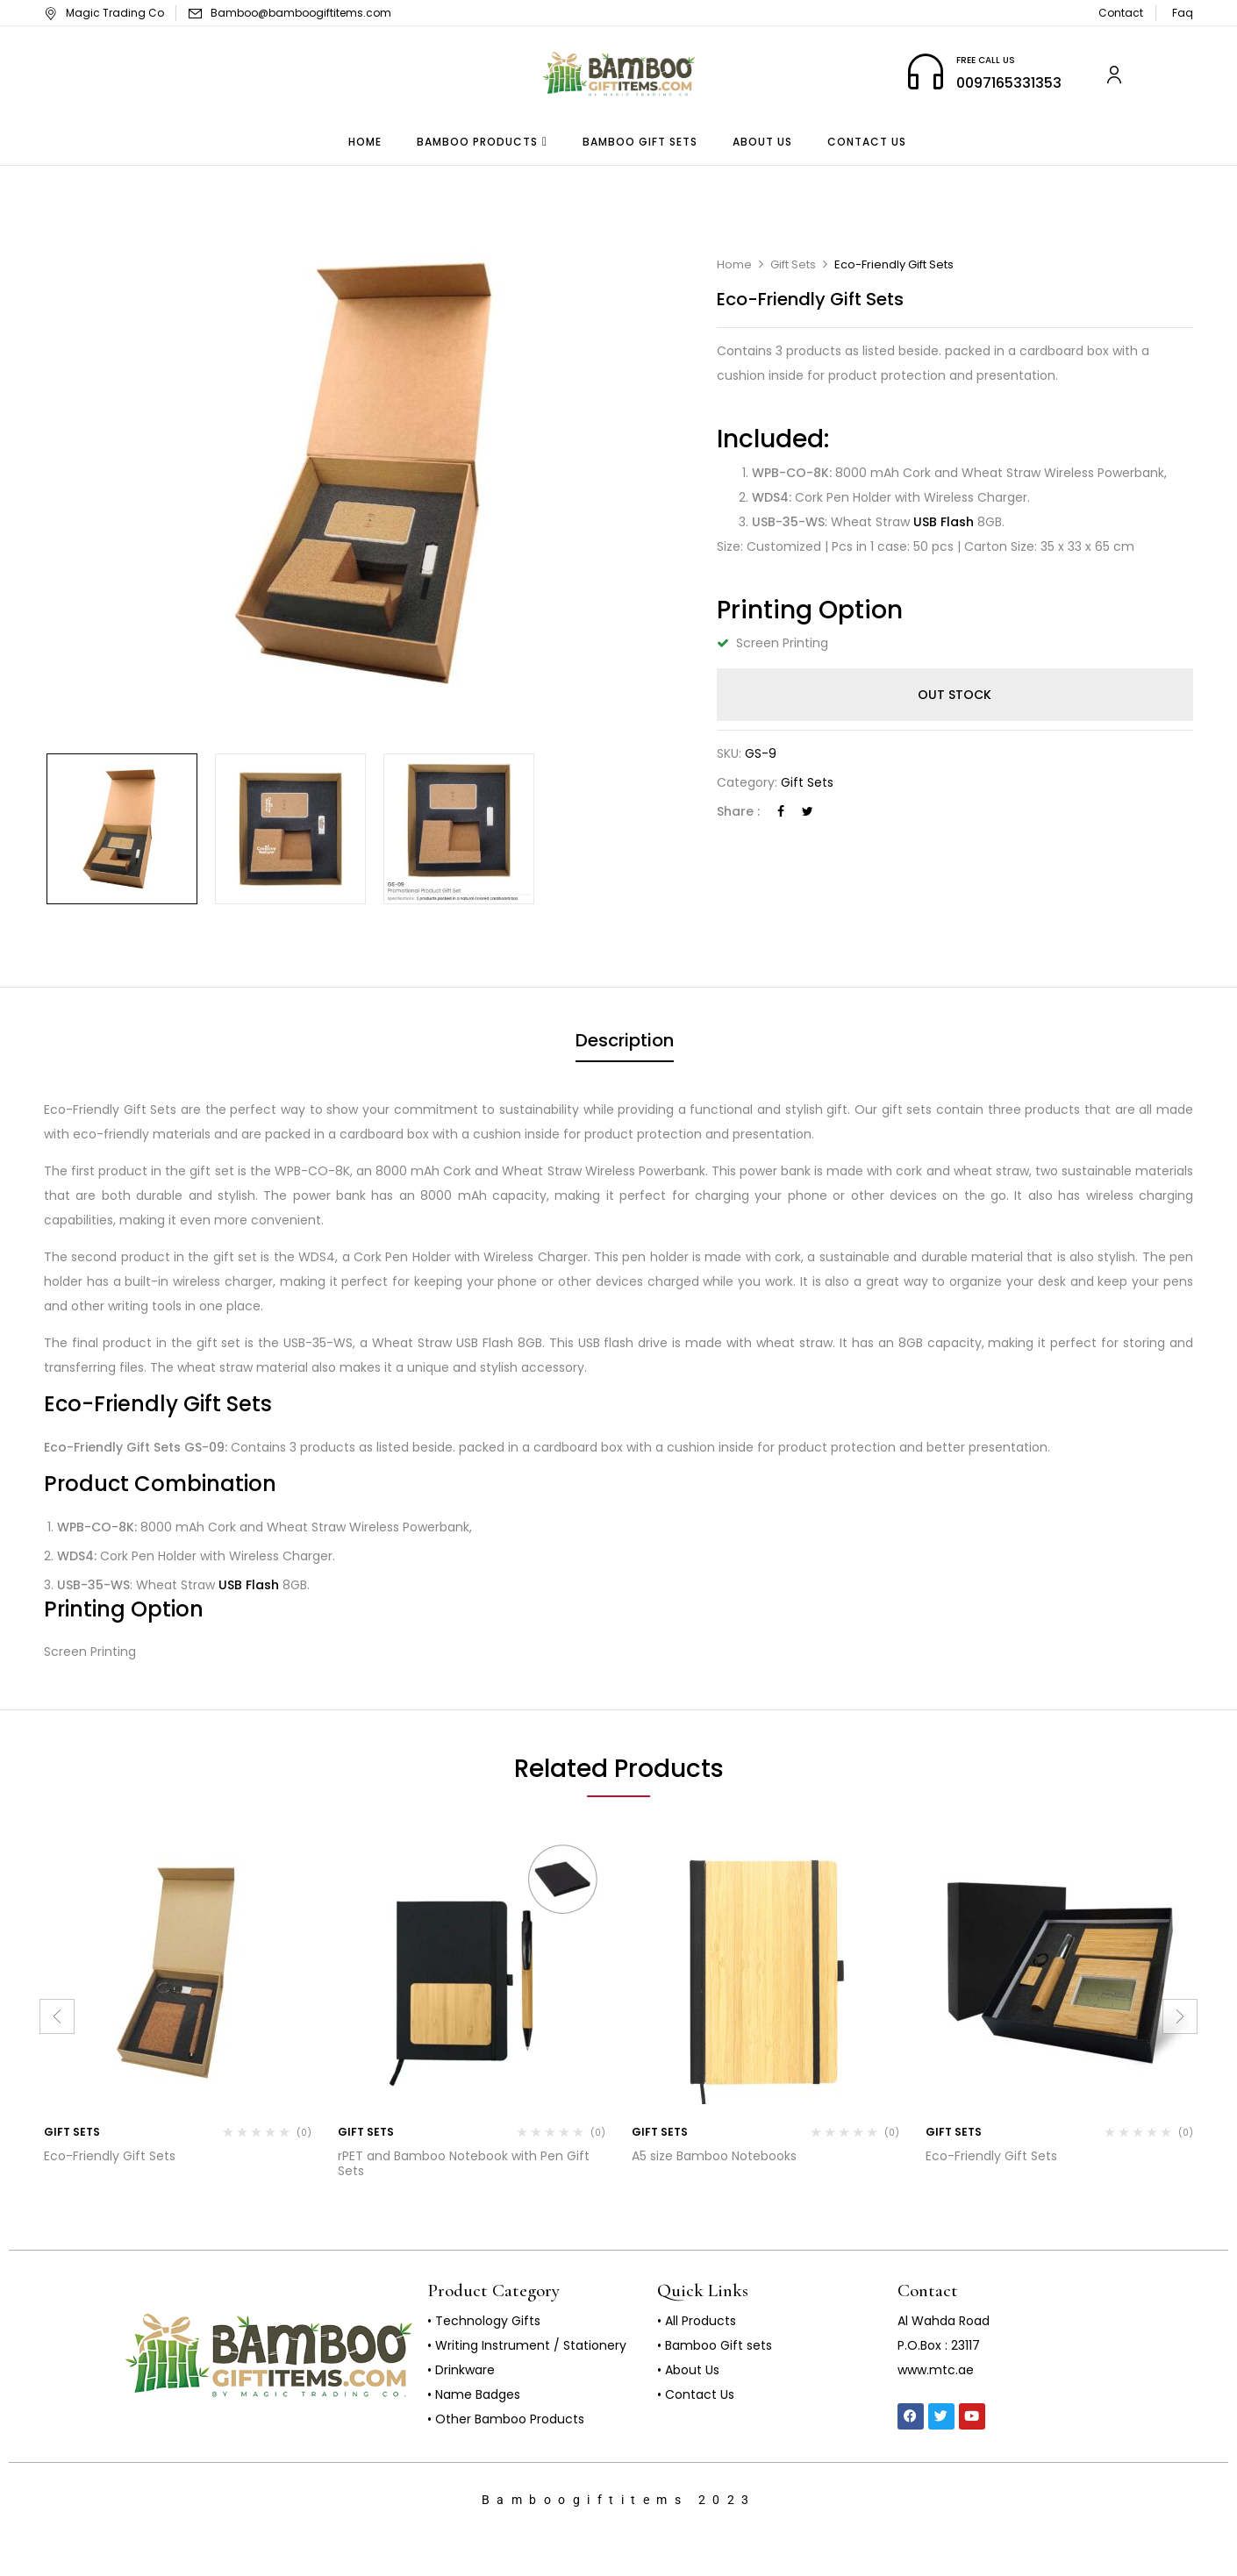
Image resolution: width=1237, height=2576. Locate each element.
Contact (1120, 12)
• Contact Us (695, 2394)
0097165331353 (1009, 83)
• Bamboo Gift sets (714, 2345)
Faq (1182, 12)
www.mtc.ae (935, 2370)
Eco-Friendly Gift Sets (109, 2156)
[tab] (625, 1042)
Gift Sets (793, 264)
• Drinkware (461, 2370)
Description (625, 1040)
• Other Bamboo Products (505, 2419)
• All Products (696, 2321)
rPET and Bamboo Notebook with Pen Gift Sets (464, 2163)
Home (734, 264)
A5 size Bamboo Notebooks (714, 2156)
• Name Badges (473, 2394)
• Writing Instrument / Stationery (526, 2345)
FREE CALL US (985, 60)
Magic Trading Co (104, 12)
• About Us (688, 2370)
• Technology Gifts (483, 2321)
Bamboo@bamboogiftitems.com (301, 12)
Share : (738, 811)
